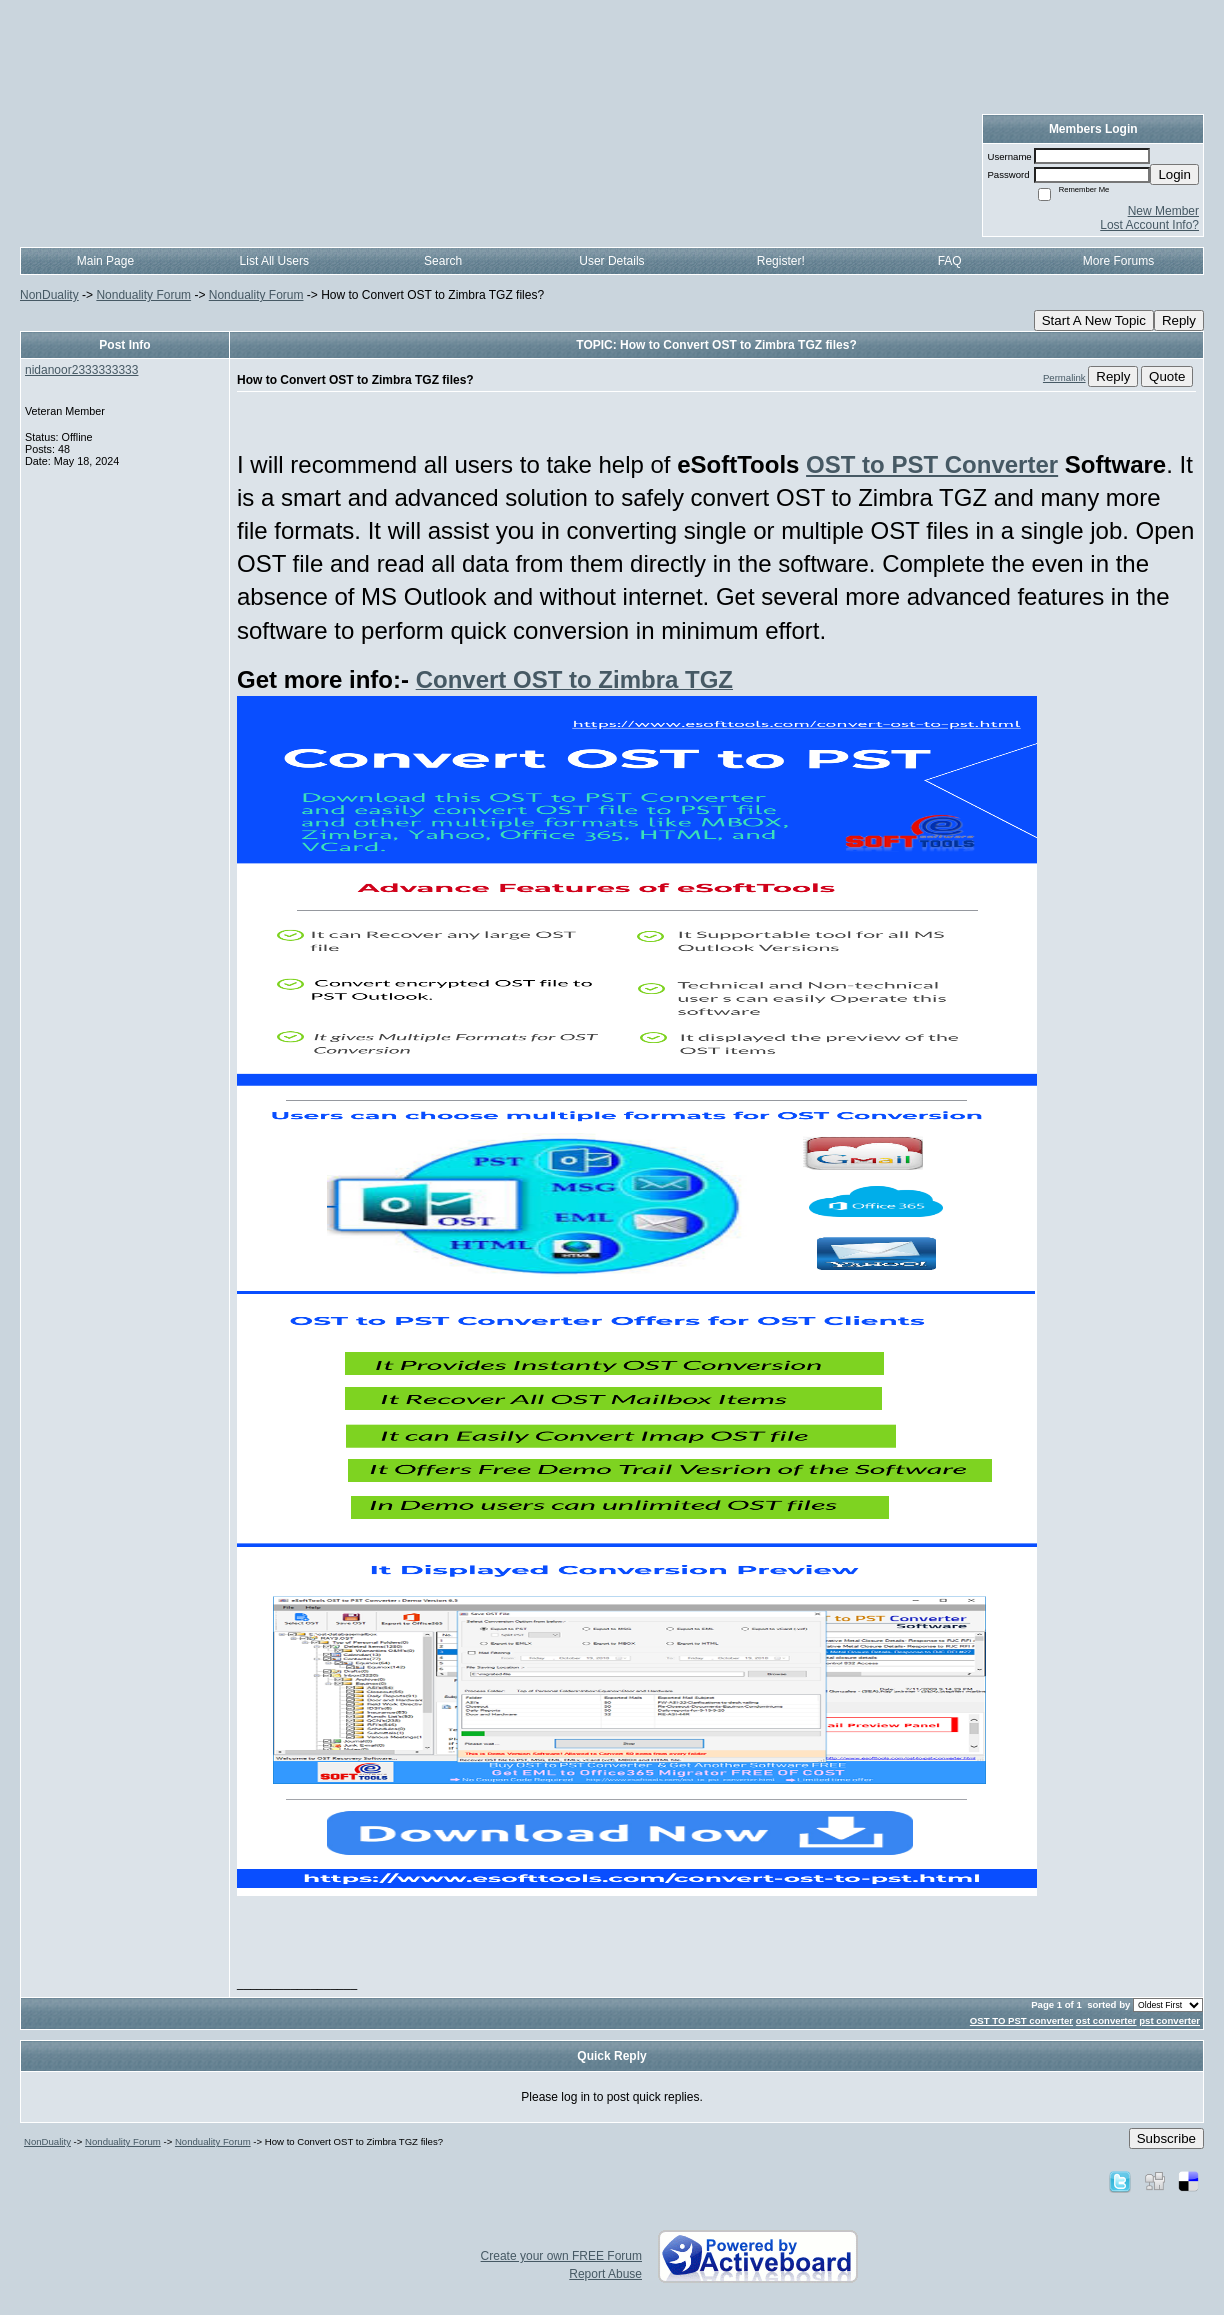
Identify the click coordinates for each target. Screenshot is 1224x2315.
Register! (781, 261)
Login (1174, 174)
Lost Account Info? (1149, 225)
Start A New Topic (1094, 320)
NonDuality (49, 295)
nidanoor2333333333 (81, 370)
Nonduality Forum (143, 295)
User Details (611, 261)
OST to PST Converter (932, 464)
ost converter (1106, 2020)
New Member (1163, 211)
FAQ (950, 261)
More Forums (1118, 261)
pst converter (1169, 2020)
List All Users (274, 261)
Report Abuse (605, 2274)
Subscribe (1166, 2138)
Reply (1179, 320)
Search (443, 261)
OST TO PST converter (1021, 2020)
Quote (1167, 376)
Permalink (1064, 377)
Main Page (105, 261)
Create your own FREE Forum (561, 2256)
